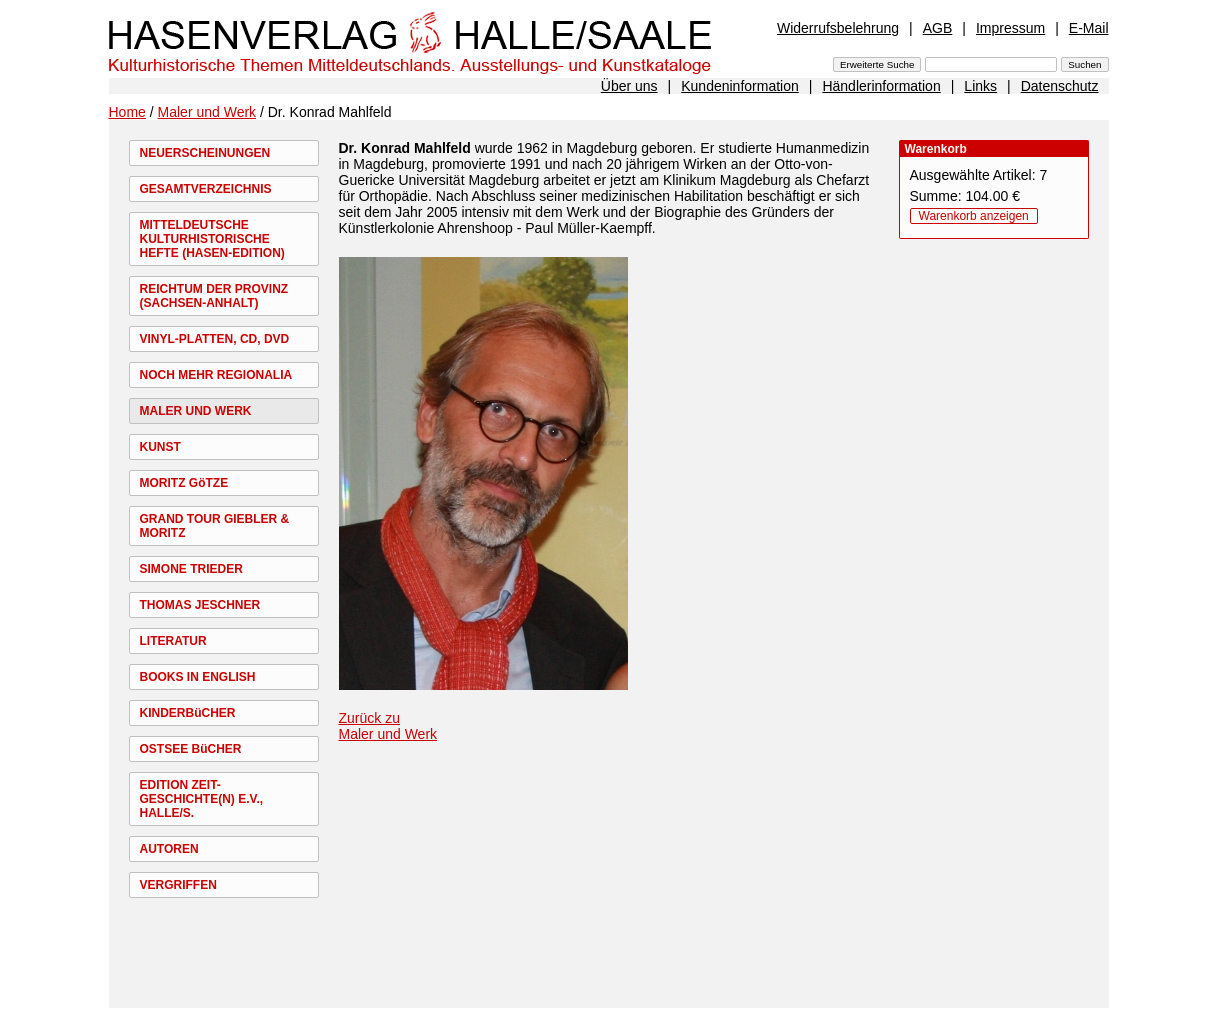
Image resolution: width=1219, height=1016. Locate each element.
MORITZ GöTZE (184, 483)
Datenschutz (1060, 86)
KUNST (160, 447)
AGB (938, 28)
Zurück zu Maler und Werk (388, 726)
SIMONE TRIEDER (191, 569)
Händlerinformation (881, 86)
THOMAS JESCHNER (200, 605)
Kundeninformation (740, 86)
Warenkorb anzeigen (974, 216)
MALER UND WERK (196, 411)
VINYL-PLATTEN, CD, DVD (215, 339)
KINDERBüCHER (188, 713)
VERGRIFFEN (178, 885)
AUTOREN (169, 849)
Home (127, 112)
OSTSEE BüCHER (191, 749)
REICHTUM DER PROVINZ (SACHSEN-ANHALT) (214, 296)
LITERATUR (173, 641)
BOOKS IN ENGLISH (198, 677)
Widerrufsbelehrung (838, 28)
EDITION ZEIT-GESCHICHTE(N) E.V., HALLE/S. (202, 799)
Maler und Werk (207, 112)
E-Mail (1089, 28)
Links (980, 86)
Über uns (629, 86)
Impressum (1010, 28)
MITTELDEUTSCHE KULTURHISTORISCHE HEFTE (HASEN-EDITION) (212, 239)
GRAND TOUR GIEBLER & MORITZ (215, 526)
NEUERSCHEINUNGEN (205, 153)
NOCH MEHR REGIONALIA (216, 375)
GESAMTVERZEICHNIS (206, 189)
